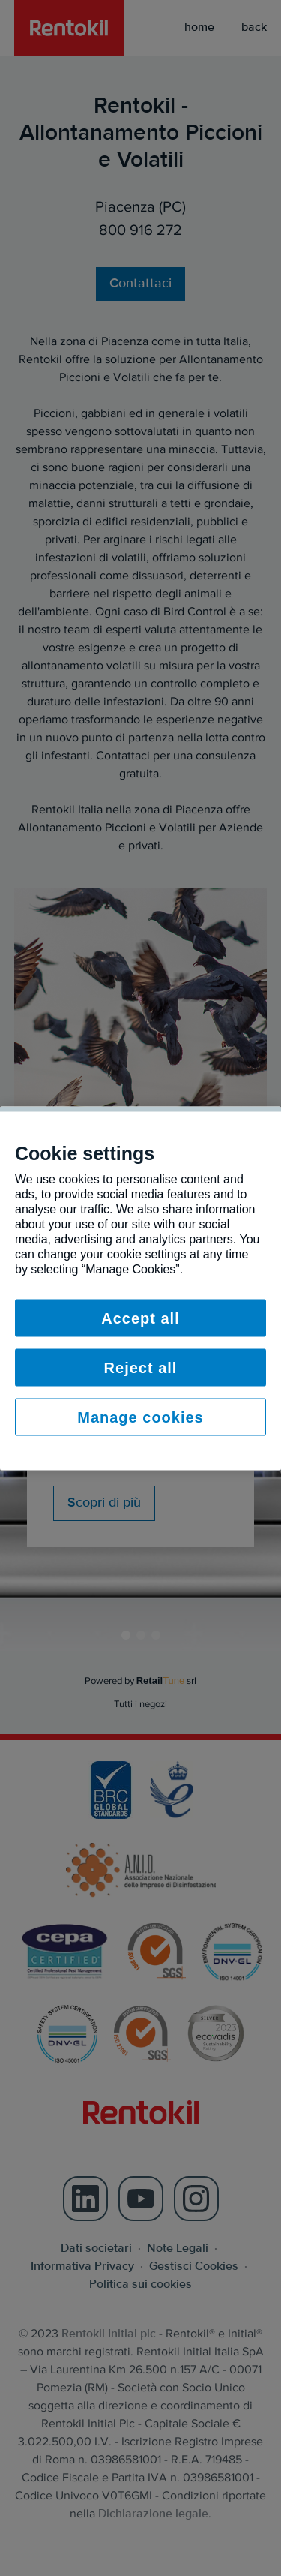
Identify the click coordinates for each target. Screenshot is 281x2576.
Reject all (141, 1367)
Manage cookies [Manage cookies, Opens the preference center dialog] (140, 1416)
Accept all (140, 1317)
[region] (140, 1288)
